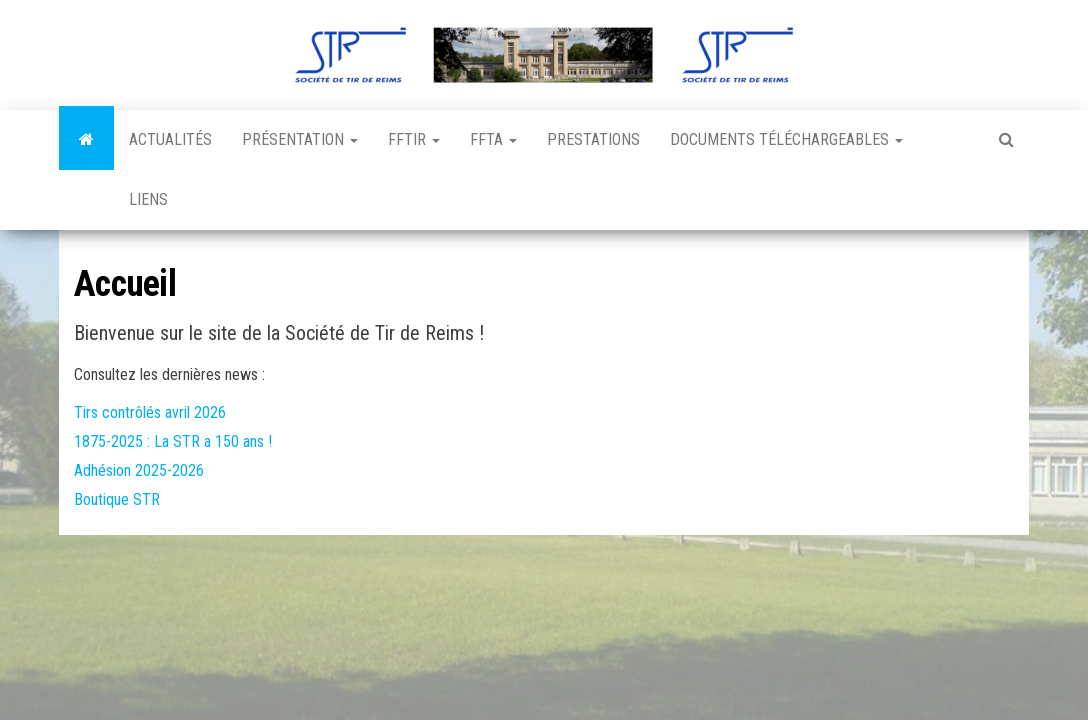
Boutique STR (117, 499)
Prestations (593, 139)
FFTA (493, 139)
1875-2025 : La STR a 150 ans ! (173, 441)
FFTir (414, 139)
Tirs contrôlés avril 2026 (150, 412)
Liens (148, 199)
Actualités (170, 139)
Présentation (300, 139)
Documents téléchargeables (786, 139)
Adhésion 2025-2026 (139, 470)
